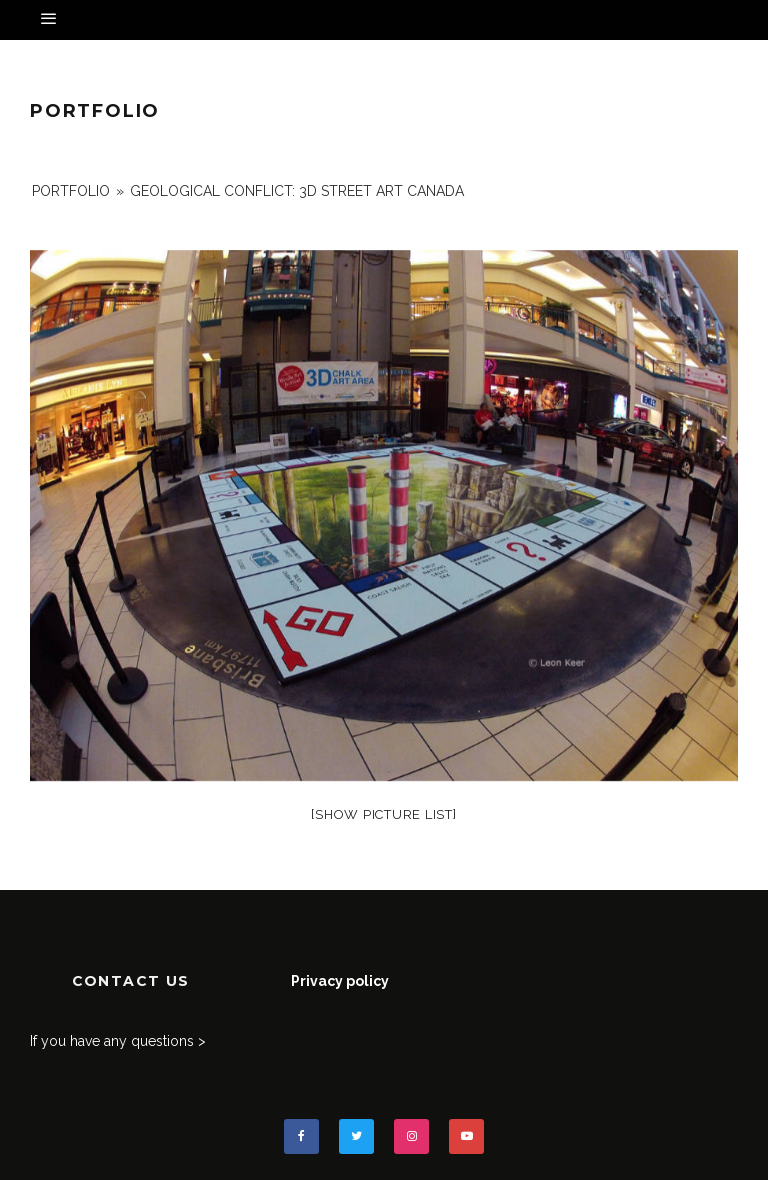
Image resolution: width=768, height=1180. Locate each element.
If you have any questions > (118, 1041)
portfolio (71, 191)
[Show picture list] (383, 814)
